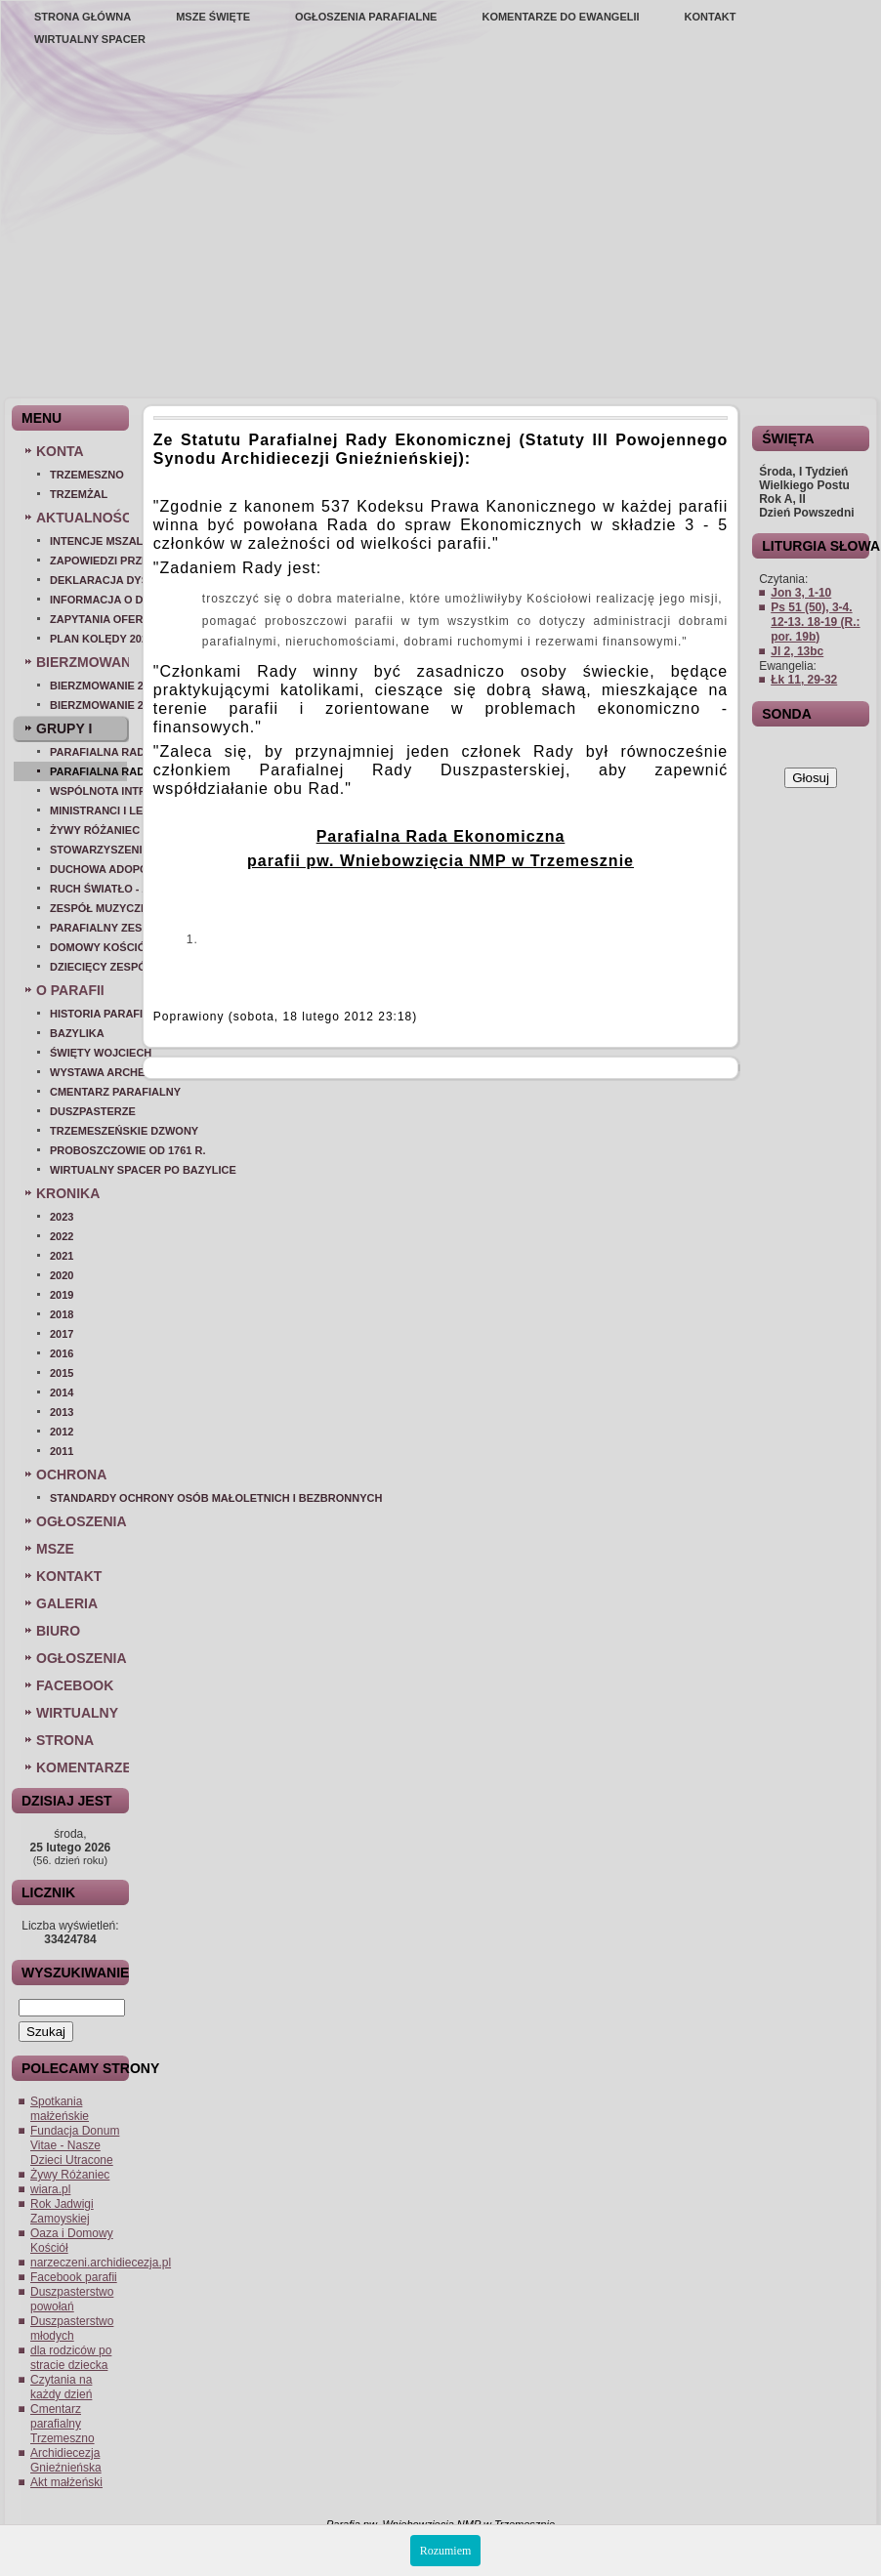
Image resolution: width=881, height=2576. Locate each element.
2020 (61, 1275)
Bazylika (77, 1033)
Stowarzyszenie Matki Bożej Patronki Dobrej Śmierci (88, 849)
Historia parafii (88, 1013)
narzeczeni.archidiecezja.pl (100, 2262)
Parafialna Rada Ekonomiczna (88, 771)
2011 (61, 1451)
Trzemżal (78, 494)
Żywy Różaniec (88, 830)
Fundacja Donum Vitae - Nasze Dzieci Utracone (74, 2145)
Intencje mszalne (88, 541)
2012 (61, 1431)
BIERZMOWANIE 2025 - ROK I (88, 705)
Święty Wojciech (88, 1053)
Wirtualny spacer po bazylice (88, 1170)
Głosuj (810, 777)
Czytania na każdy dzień (61, 2387)
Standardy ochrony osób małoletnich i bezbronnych (88, 1498)
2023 (61, 1217)
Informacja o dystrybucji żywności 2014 (88, 599)
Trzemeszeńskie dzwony (88, 1131)
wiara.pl (50, 2189)
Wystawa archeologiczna (88, 1072)
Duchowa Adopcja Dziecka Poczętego (88, 869)
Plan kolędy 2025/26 (88, 638)
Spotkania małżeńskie (59, 2109)
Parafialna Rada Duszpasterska (88, 752)
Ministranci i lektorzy (88, 810)
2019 (61, 1295)
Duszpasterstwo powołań (71, 2299)
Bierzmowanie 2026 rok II (88, 685)
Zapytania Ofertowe (88, 619)
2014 (61, 1392)
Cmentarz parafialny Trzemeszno (62, 2423)
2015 (61, 1373)
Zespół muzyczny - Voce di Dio (88, 908)
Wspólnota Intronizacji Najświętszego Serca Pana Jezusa (88, 791)
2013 (61, 1412)
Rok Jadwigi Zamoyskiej (62, 2211)
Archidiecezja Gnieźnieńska (66, 2460)
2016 (61, 1353)
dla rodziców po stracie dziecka (70, 2358)
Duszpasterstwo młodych (71, 2328)
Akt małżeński (66, 2482)
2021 (61, 1256)
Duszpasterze (88, 1111)
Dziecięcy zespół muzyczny (88, 967)
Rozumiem (446, 2550)
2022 (61, 1236)
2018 (61, 1314)
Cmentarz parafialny (88, 1092)
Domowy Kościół (88, 947)
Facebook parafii (73, 2277)
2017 (61, 1334)
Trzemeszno (87, 474)
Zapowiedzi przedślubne (88, 560)
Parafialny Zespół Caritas (88, 928)
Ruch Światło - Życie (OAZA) (88, 888)
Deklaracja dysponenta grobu (88, 580)
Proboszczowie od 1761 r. (88, 1150)
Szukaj (45, 2031)
